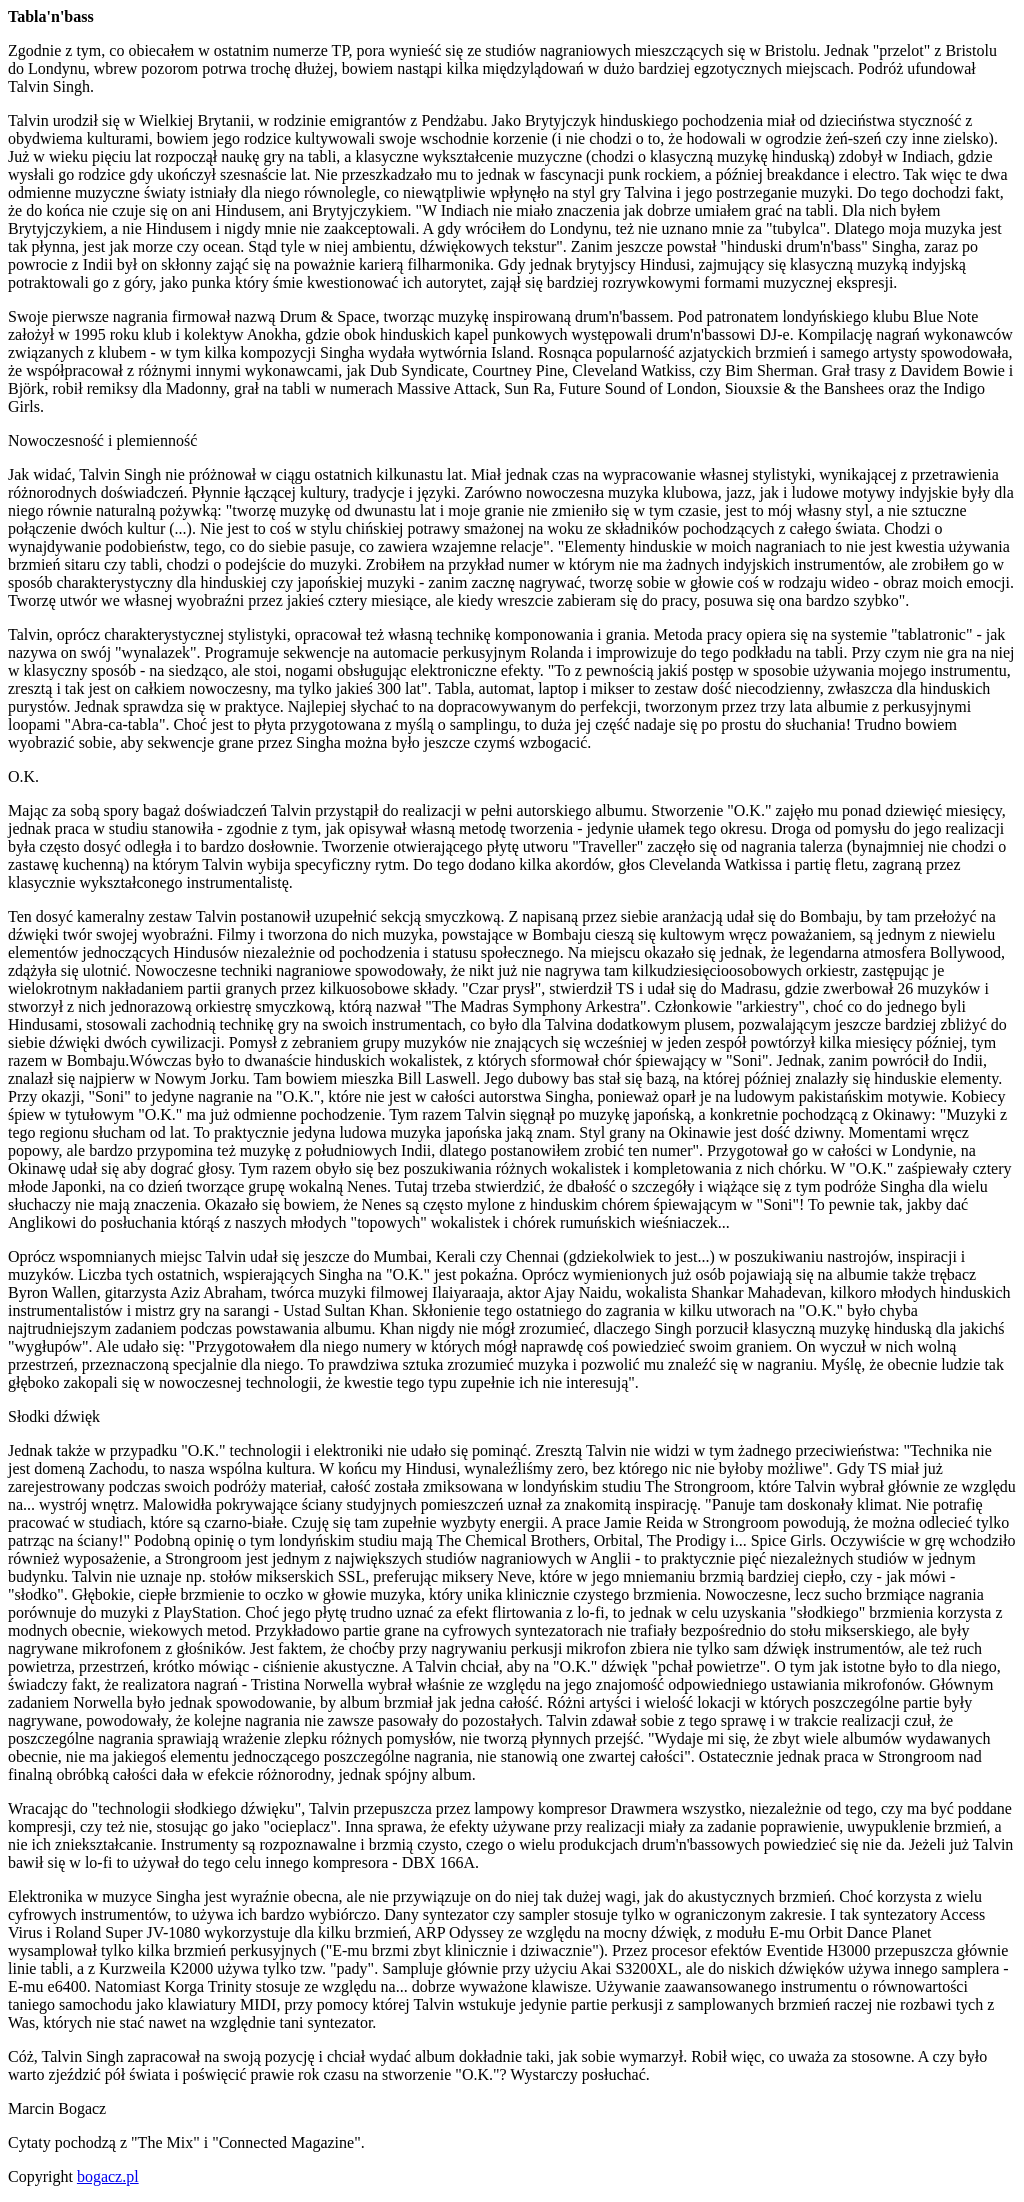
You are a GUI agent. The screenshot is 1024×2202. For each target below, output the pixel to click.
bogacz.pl (108, 2176)
